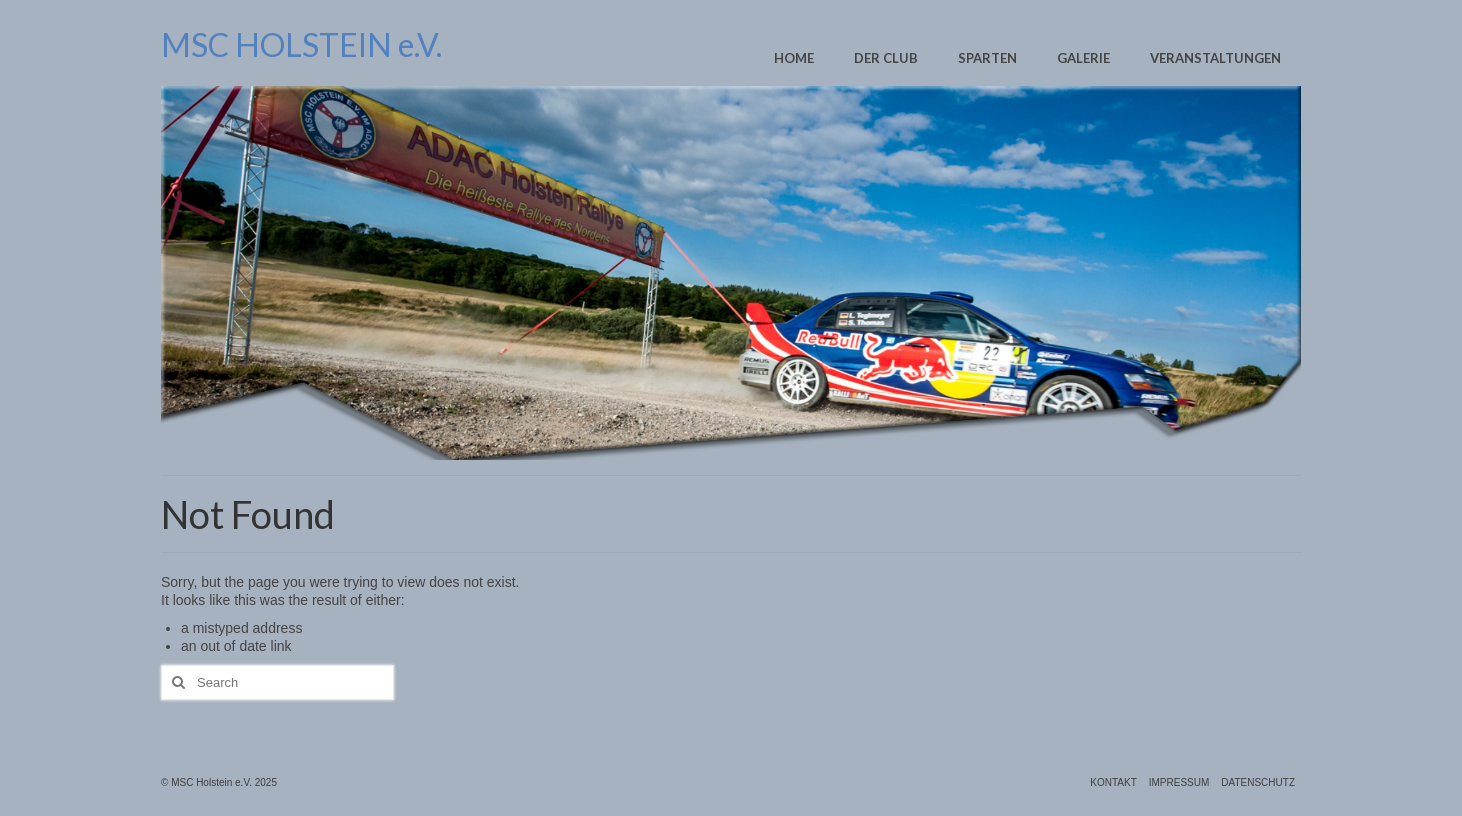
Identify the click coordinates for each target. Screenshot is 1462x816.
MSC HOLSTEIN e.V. (301, 44)
